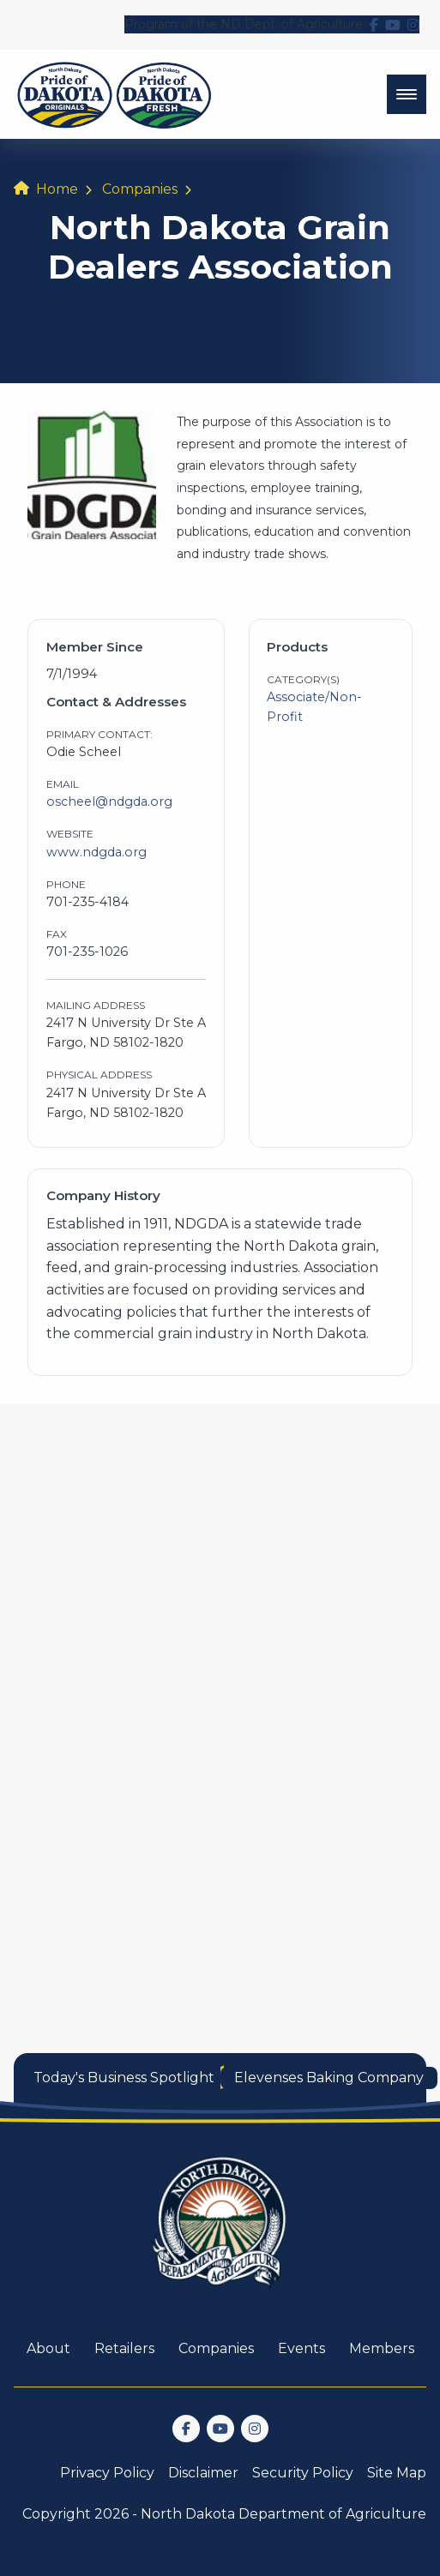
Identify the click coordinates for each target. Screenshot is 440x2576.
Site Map (396, 2473)
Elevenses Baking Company (329, 2077)
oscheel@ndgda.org (109, 801)
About (48, 2348)
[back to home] (114, 94)
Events (301, 2348)
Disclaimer (203, 2473)
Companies (140, 189)
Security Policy (302, 2473)
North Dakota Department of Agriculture (283, 2514)
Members (381, 2348)
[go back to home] (220, 2232)
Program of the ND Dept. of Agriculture (243, 24)
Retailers (124, 2348)
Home (57, 189)
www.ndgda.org (96, 852)
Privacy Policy (107, 2473)
